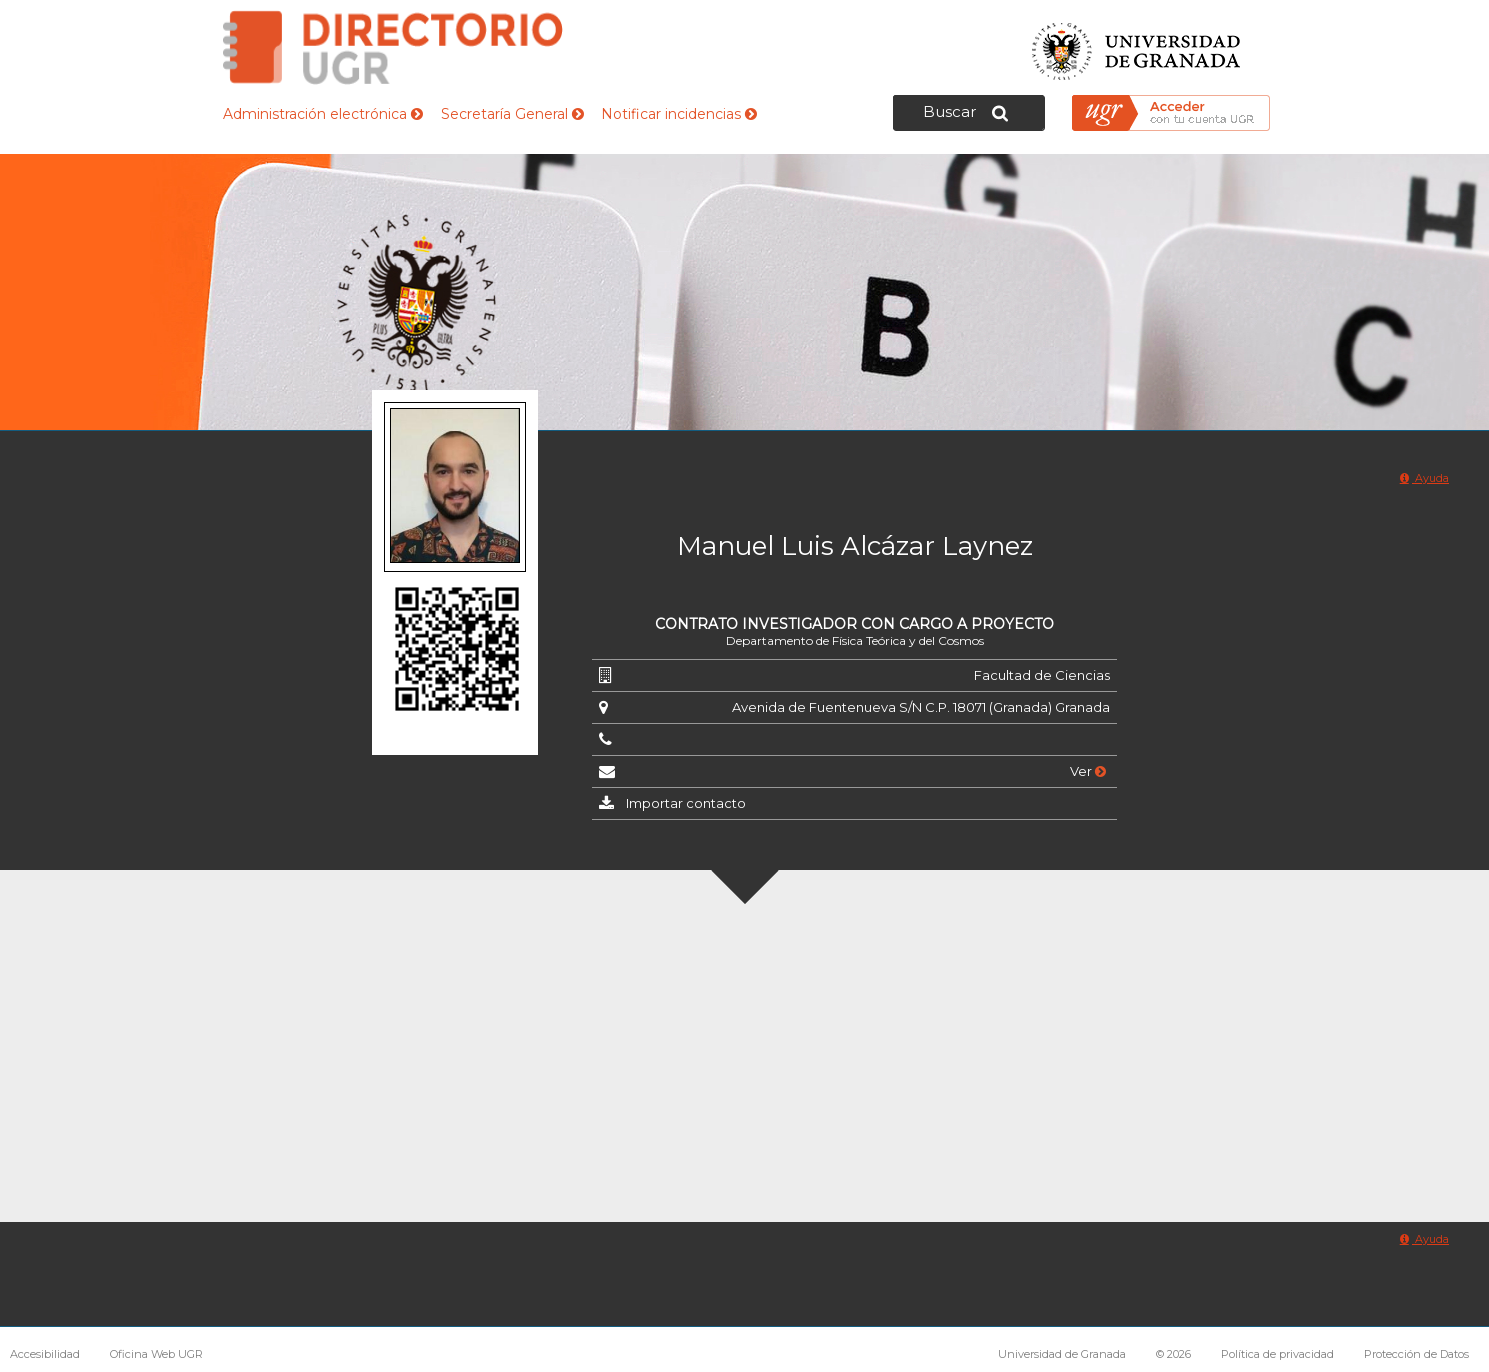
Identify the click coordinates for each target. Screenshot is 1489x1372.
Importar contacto (686, 803)
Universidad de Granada (1137, 45)
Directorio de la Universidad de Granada (393, 47)
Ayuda (1424, 478)
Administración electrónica (323, 114)
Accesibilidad (45, 1354)
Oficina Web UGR (156, 1354)
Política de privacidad (1277, 1354)
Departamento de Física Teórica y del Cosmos (855, 640)
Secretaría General (512, 114)
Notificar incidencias (679, 114)
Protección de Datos (1416, 1354)
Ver (1088, 771)
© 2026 (1173, 1354)
